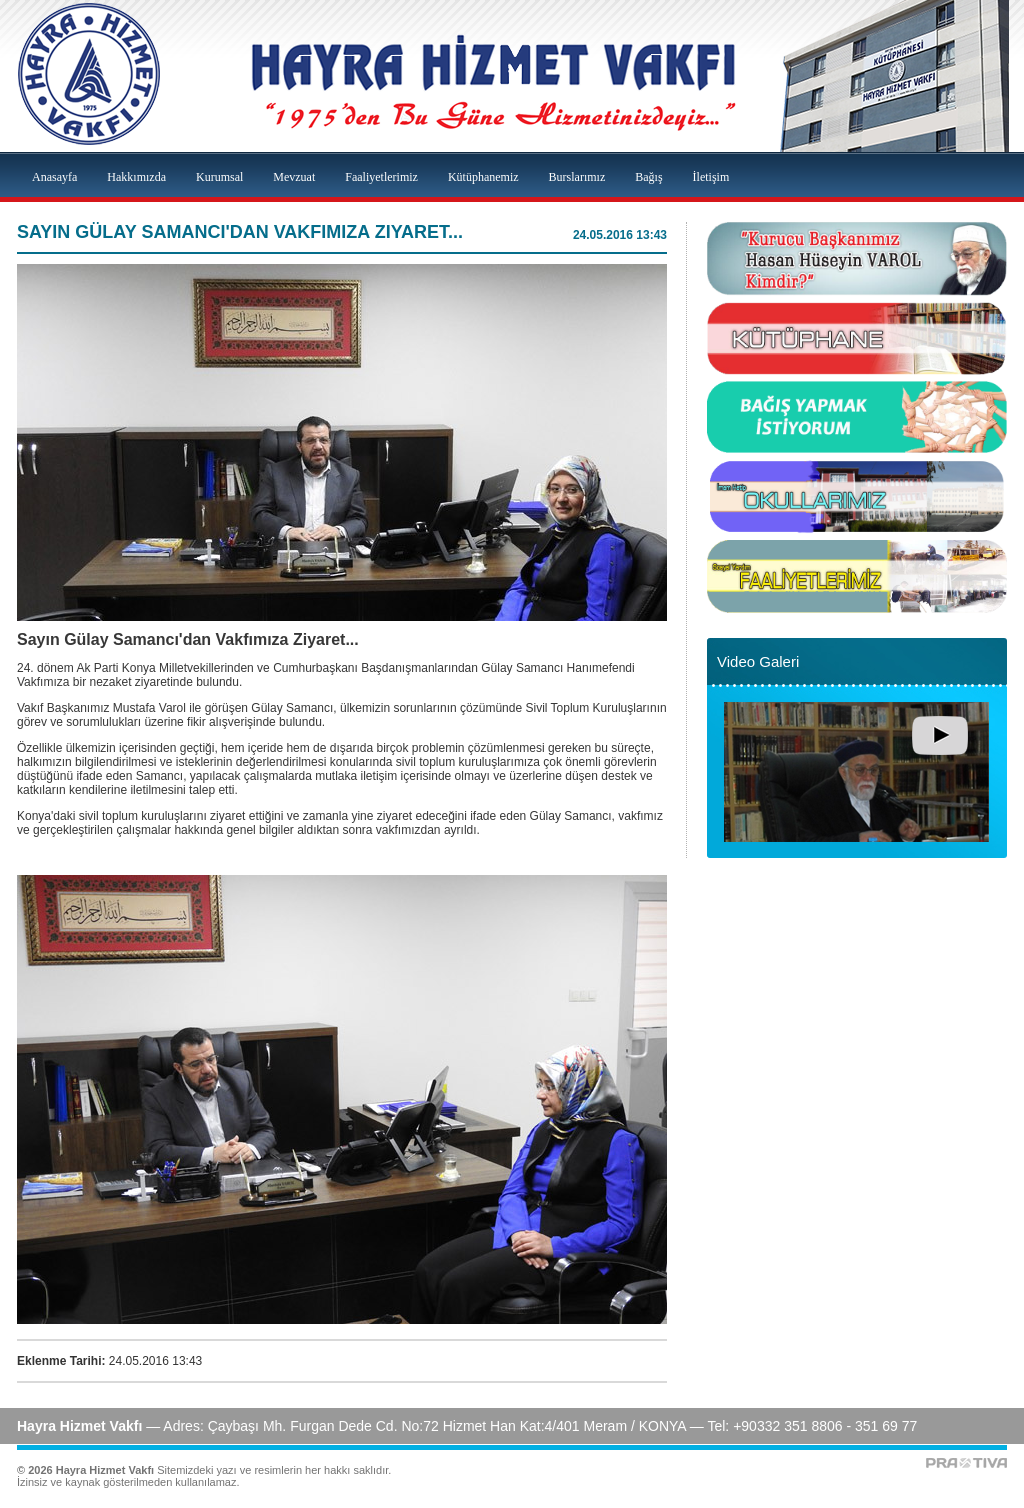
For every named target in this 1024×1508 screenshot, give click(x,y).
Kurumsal (219, 177)
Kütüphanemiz (483, 177)
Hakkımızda (136, 177)
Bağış (648, 177)
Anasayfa (54, 177)
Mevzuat (294, 177)
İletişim (711, 177)
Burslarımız (577, 177)
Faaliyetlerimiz (381, 177)
